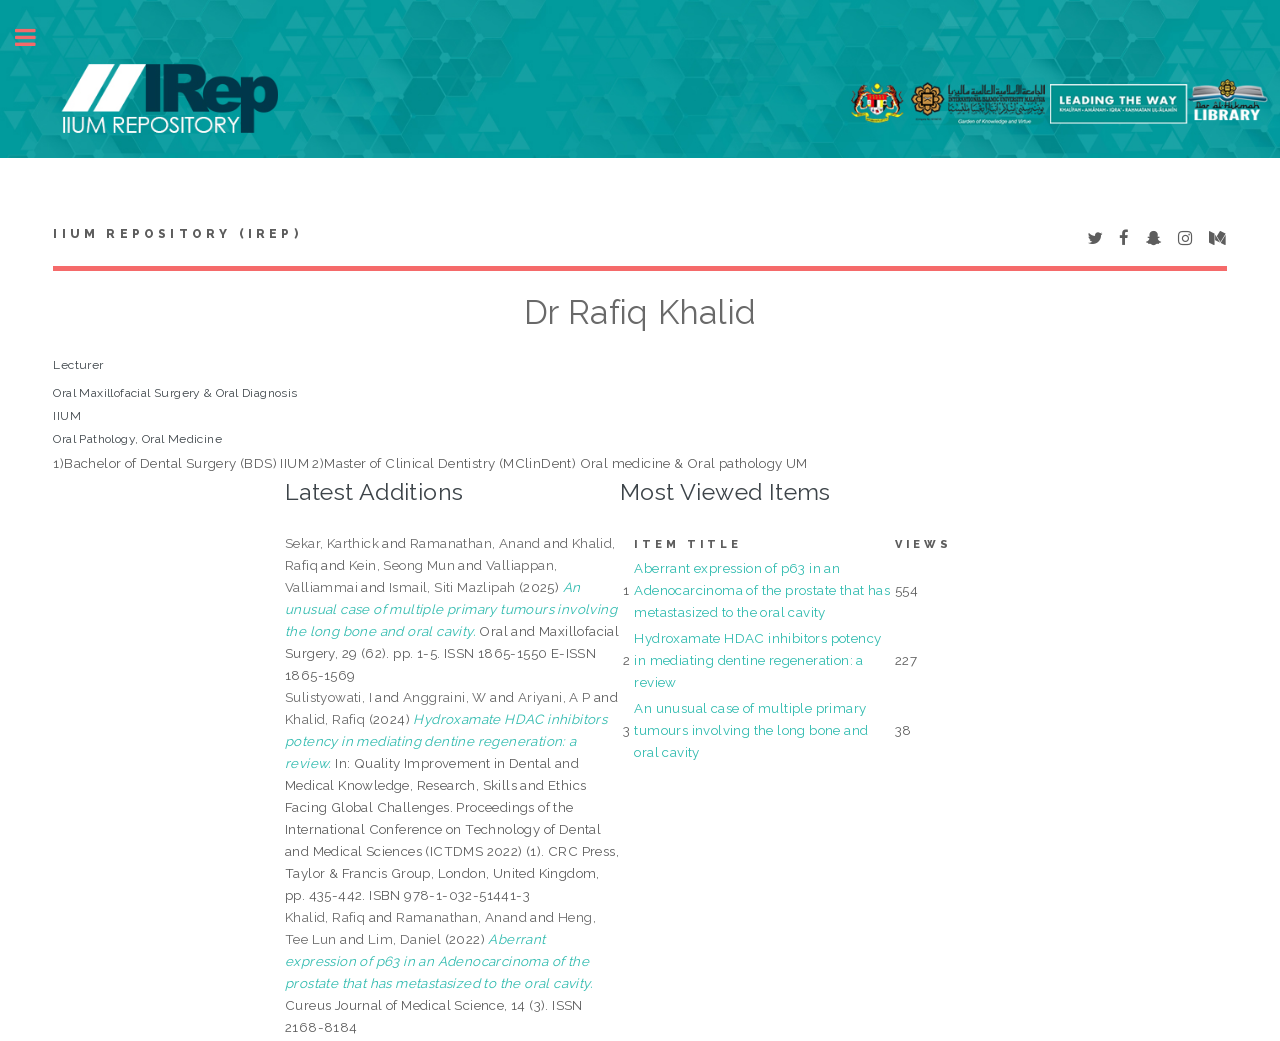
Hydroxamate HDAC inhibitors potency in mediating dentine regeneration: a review (757, 660)
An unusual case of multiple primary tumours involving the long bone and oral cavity (751, 730)
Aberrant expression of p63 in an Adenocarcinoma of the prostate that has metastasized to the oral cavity (762, 590)
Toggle (36, 37)
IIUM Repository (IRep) (177, 234)
